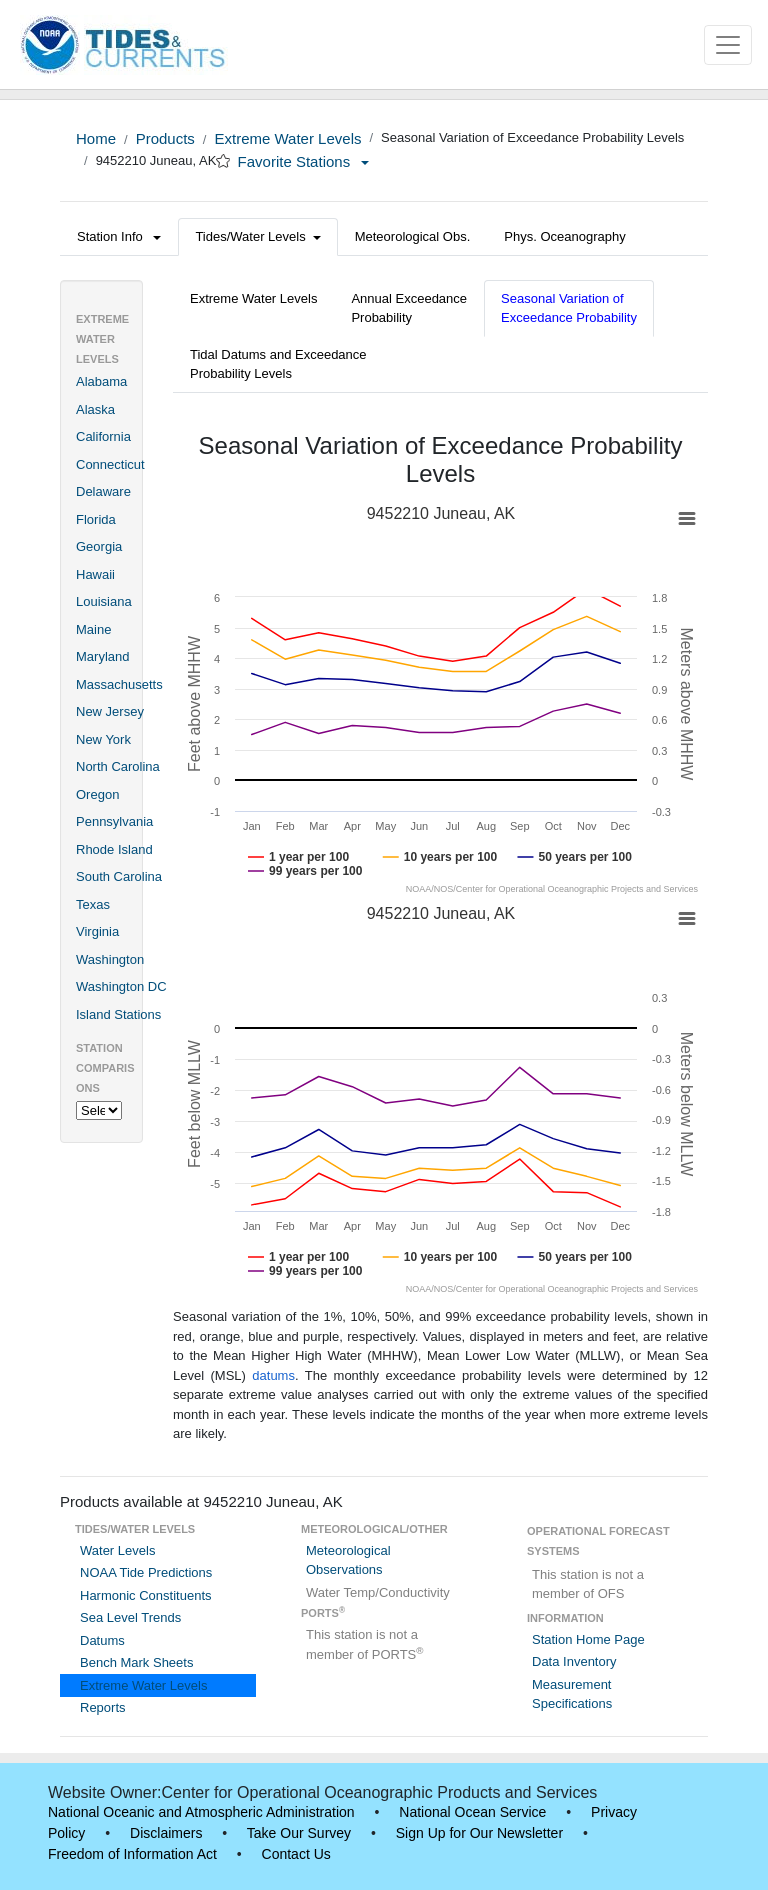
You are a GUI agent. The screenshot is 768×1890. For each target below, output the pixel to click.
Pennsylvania (114, 821)
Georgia (99, 546)
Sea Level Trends (130, 1617)
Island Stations (118, 1014)
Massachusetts (119, 684)
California (103, 436)
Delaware (103, 491)
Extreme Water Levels (287, 138)
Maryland (102, 656)
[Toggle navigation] (728, 45)
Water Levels (117, 1550)
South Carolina (119, 876)
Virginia (97, 931)
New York (103, 739)
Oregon (97, 794)
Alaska (95, 409)
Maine (93, 629)
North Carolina (118, 766)
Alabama (101, 381)
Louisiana (104, 601)
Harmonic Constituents (146, 1595)
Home (96, 138)
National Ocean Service (472, 1812)
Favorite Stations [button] (304, 161)
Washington (110, 959)
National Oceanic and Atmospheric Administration (201, 1812)
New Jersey (110, 711)
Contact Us (296, 1854)
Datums (102, 1640)
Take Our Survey (299, 1833)
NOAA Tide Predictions (146, 1572)
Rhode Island (114, 849)
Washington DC (121, 986)
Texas (93, 904)
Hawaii (95, 574)
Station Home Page (588, 1639)
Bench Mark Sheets (136, 1662)
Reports (103, 1707)
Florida (96, 519)
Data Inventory (574, 1661)
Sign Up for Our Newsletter (479, 1833)
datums (273, 1375)
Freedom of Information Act (132, 1854)
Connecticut (110, 464)
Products (165, 138)
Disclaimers (166, 1833)
